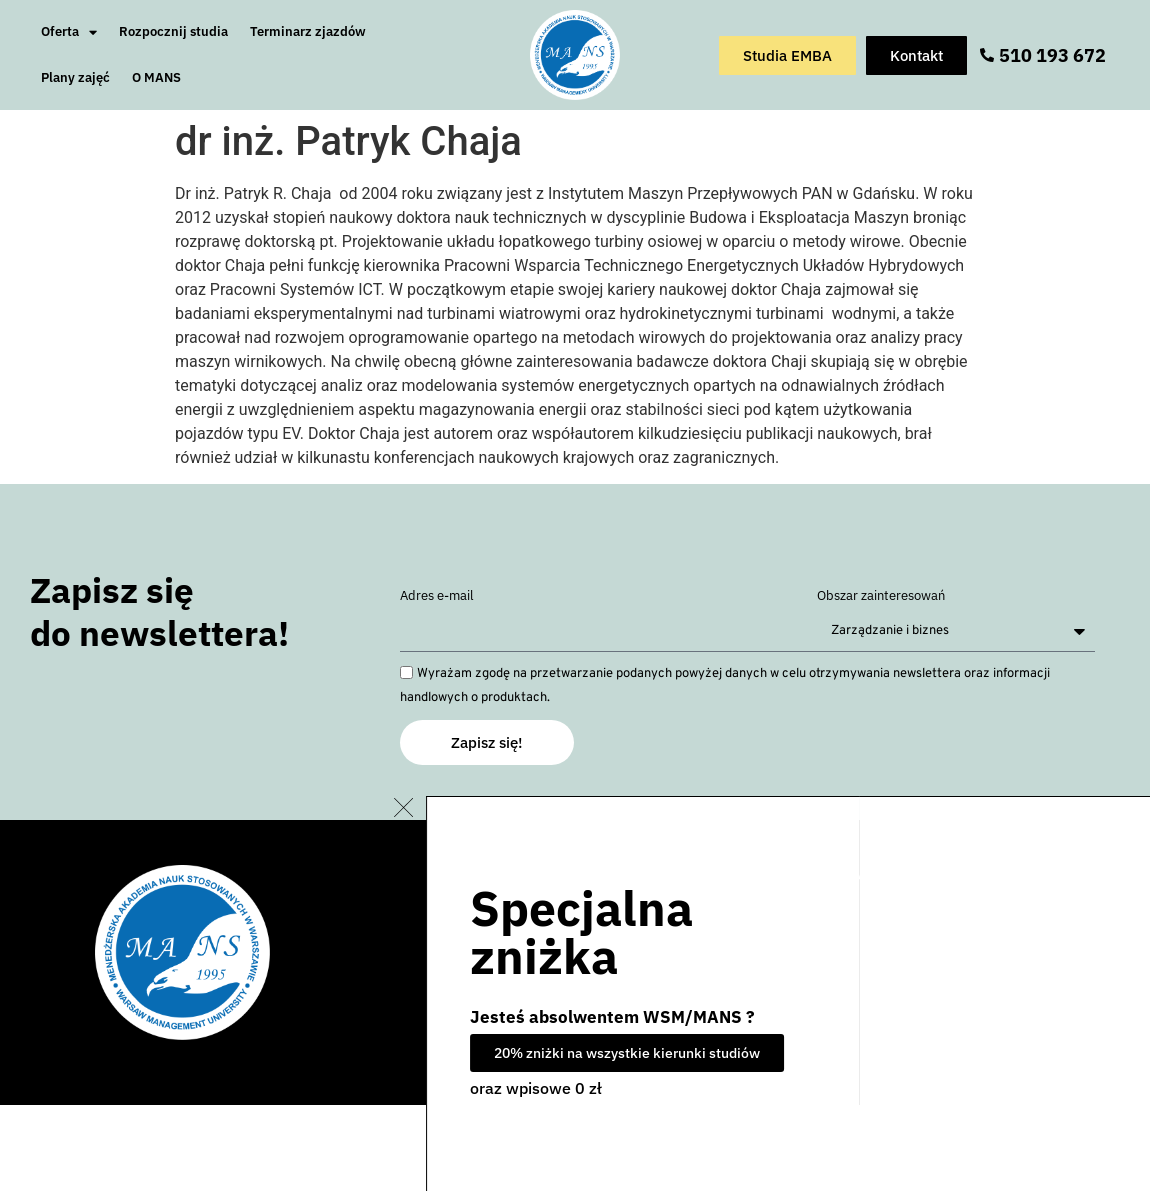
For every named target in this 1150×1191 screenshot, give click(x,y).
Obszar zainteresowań (881, 596)
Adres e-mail (437, 596)
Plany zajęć (75, 77)
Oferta (69, 32)
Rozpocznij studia (173, 31)
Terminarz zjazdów (308, 31)
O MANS (156, 77)
